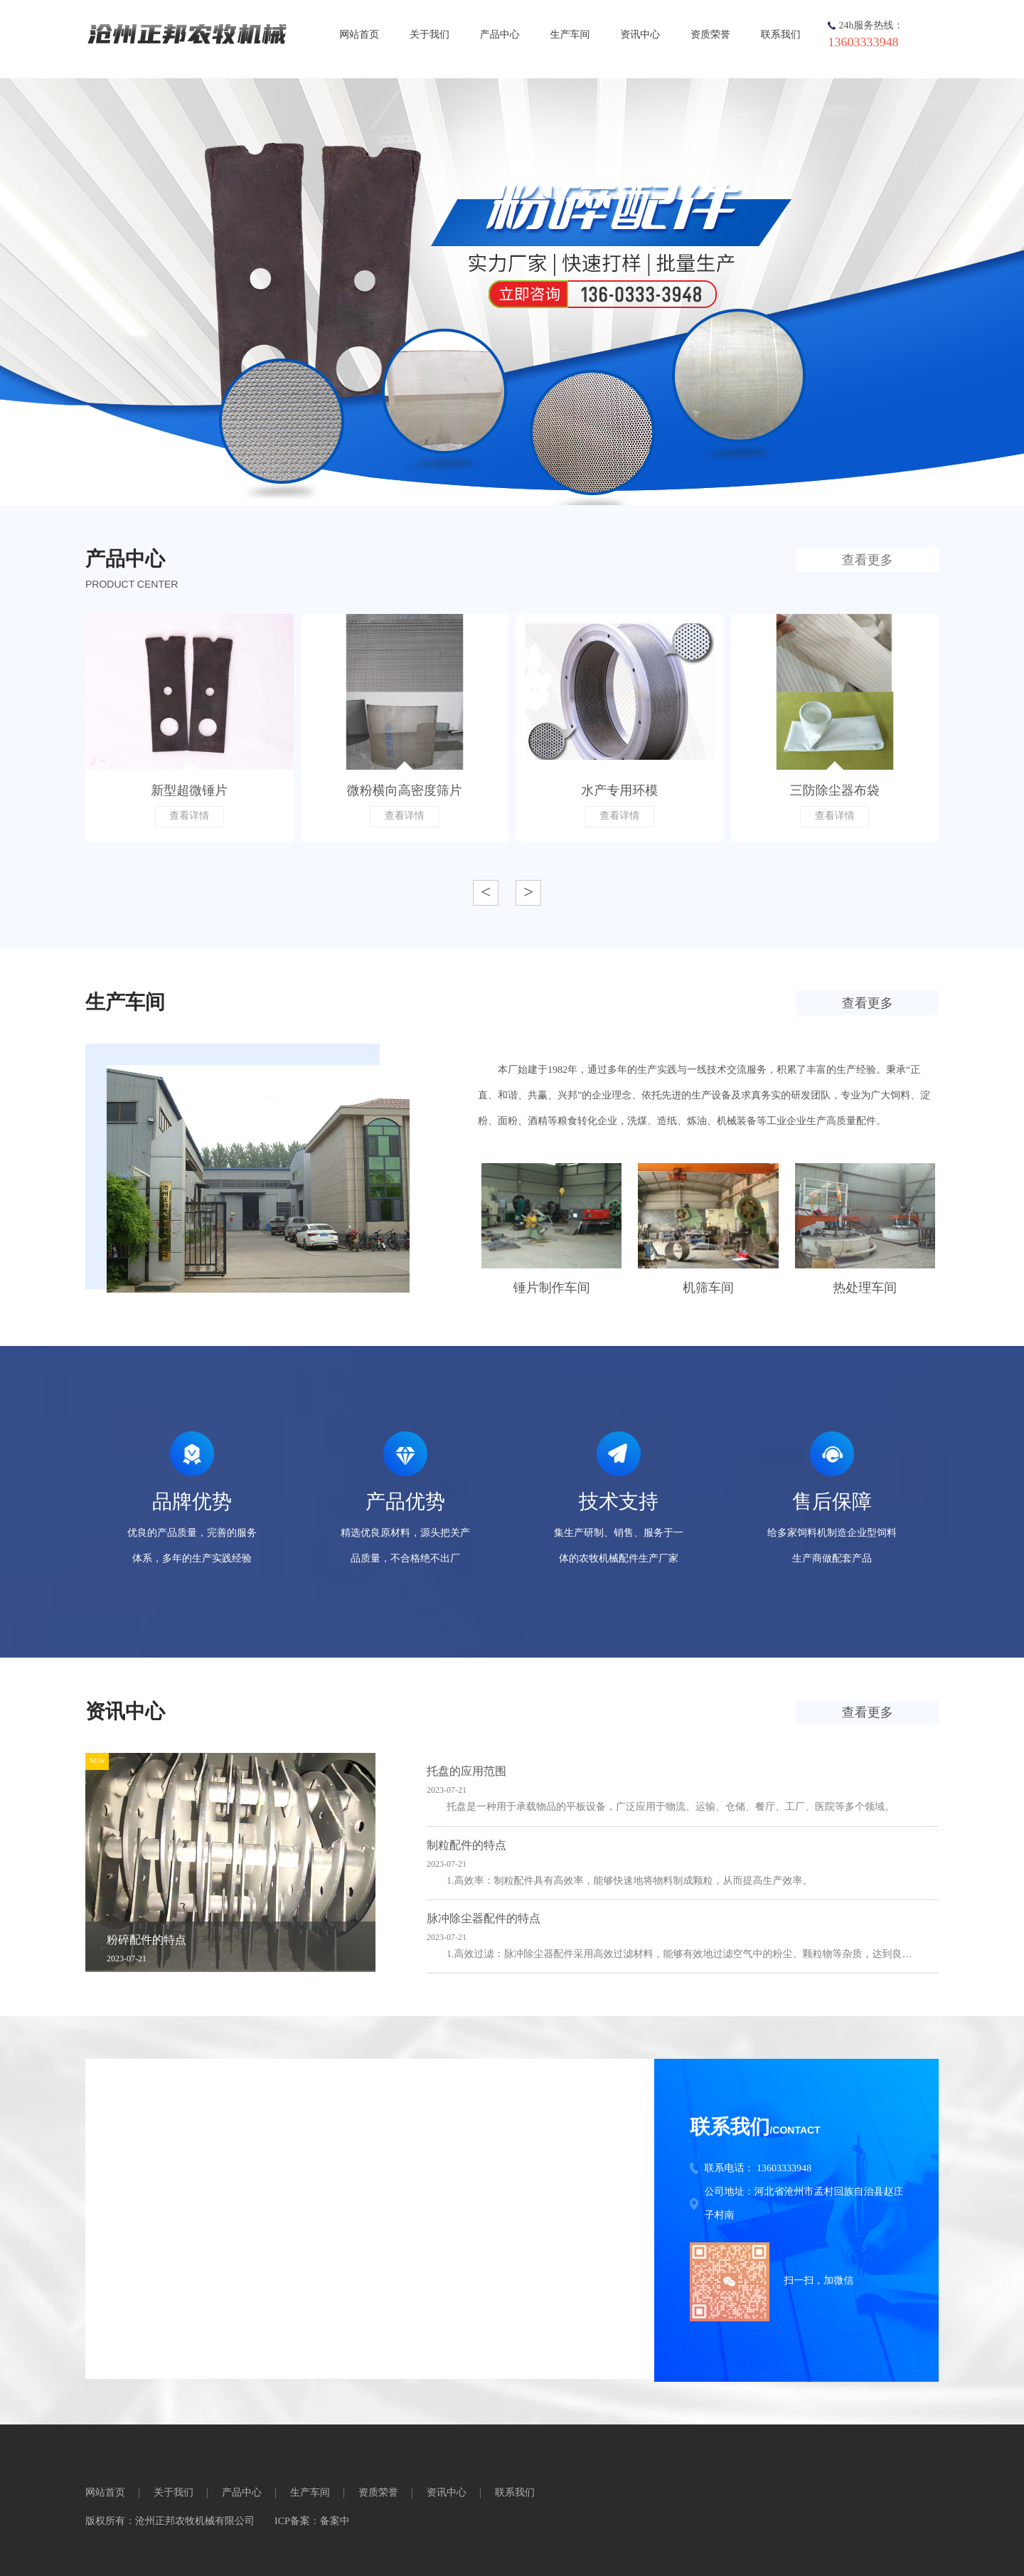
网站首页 (359, 35)
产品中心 (500, 35)
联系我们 (781, 35)
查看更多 (867, 560)
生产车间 (570, 35)
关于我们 (429, 35)
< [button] (486, 892)
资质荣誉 (710, 35)
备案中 (335, 2521)
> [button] (528, 892)
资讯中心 (640, 35)
